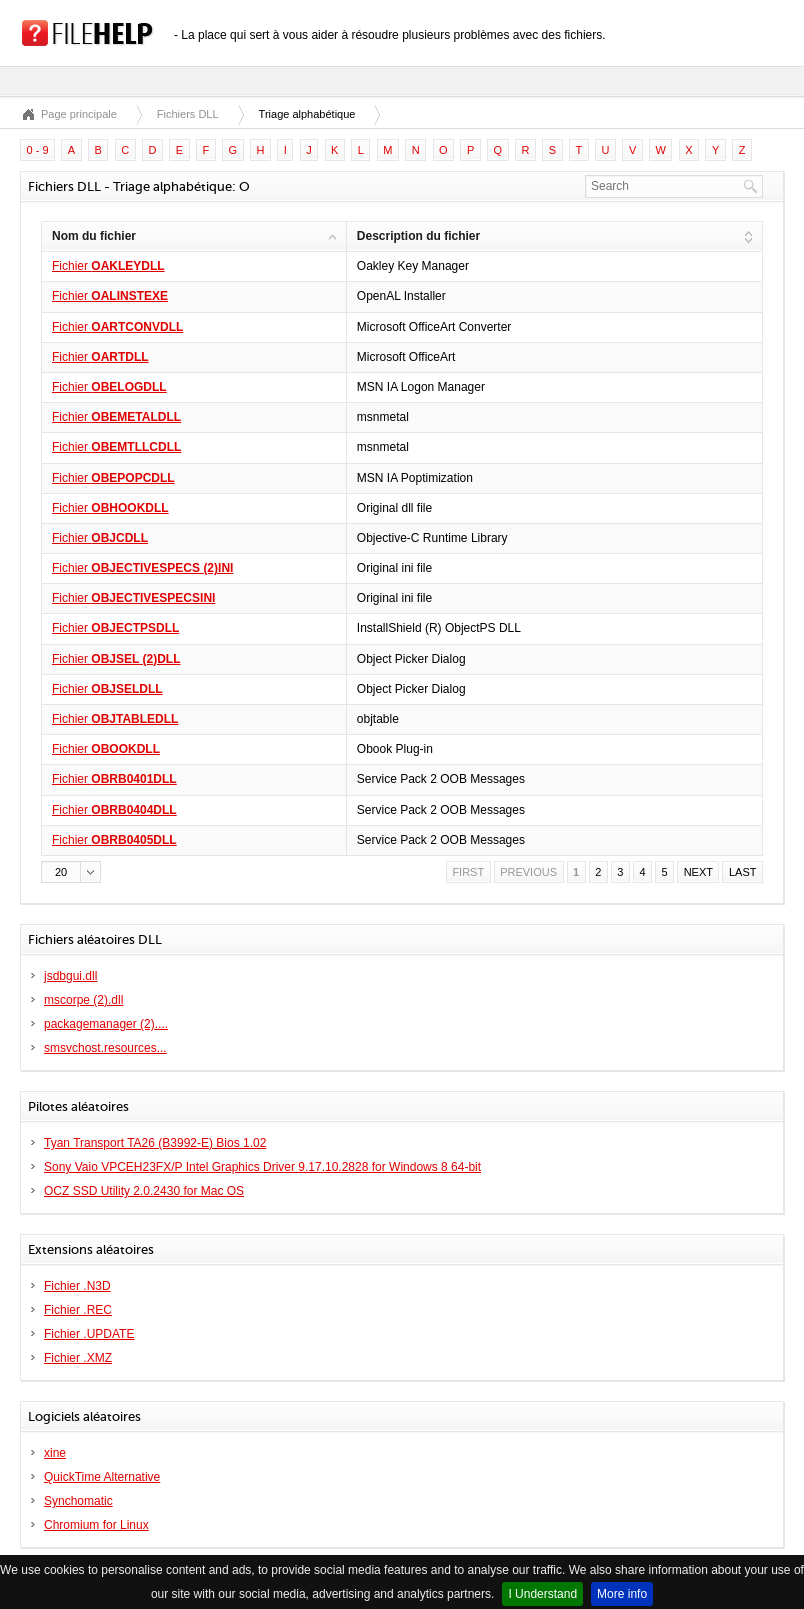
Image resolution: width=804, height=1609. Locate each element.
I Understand (542, 1594)
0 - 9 (38, 150)
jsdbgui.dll (70, 976)
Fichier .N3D (77, 1286)
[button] (71, 872)
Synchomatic (78, 1501)
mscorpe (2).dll (83, 1000)
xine (55, 1453)
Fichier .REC (78, 1310)
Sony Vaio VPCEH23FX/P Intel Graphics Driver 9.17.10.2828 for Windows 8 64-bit (262, 1167)
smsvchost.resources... (105, 1048)
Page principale (79, 114)
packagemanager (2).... (106, 1024)
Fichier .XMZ (78, 1358)
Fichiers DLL (188, 114)
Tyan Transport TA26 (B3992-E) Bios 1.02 (155, 1143)
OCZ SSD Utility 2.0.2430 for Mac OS (144, 1191)
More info (622, 1594)
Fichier (108, 266)
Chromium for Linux (96, 1525)
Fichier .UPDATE (89, 1334)
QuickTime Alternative (102, 1477)
